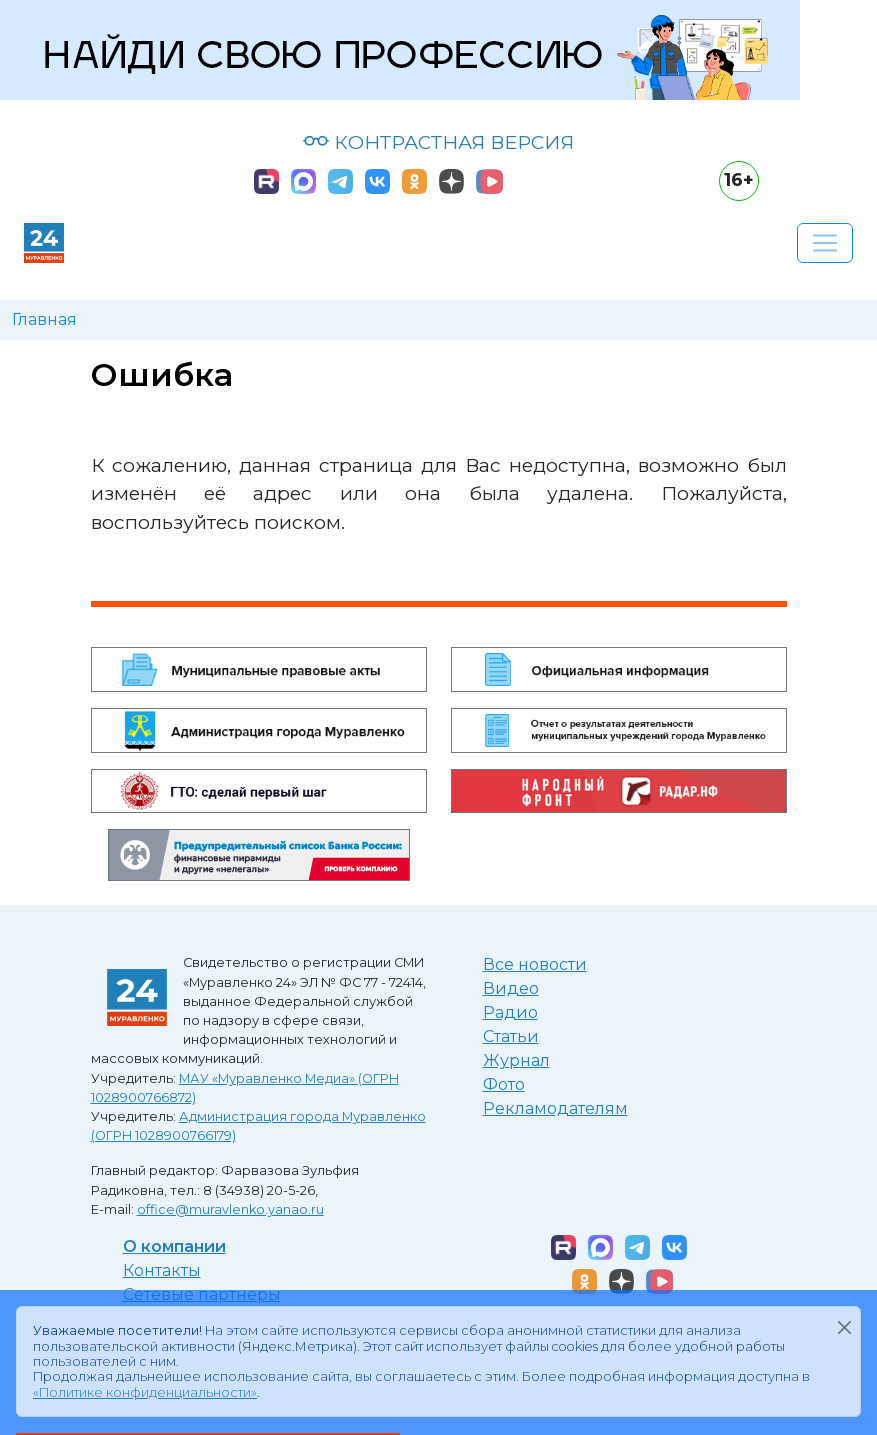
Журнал (516, 1060)
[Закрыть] (844, 1327)
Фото (504, 1084)
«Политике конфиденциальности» (145, 1392)
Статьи (511, 1036)
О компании (174, 1246)
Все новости (535, 964)
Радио (510, 1012)
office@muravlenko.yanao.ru (230, 1209)
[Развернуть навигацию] (825, 243)
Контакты (162, 1270)
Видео (511, 988)
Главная (44, 319)
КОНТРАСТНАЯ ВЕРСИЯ (438, 142)
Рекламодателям (555, 1108)
